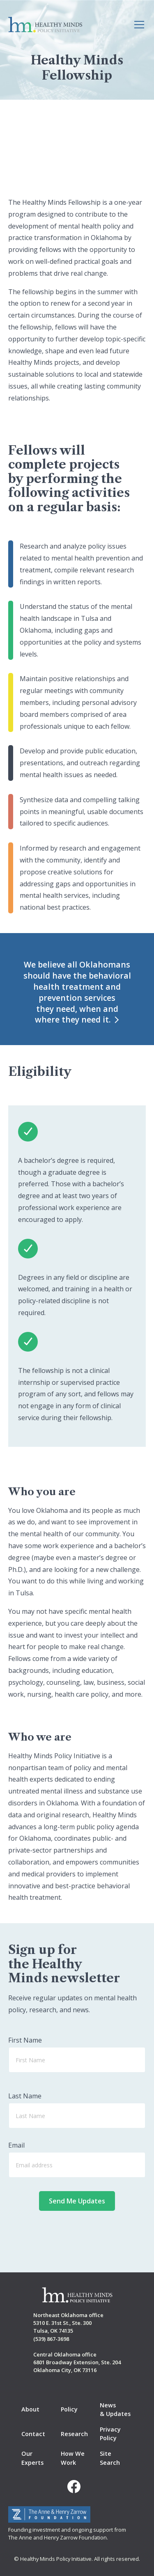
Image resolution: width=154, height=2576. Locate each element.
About (30, 2409)
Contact (33, 2434)
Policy (69, 2409)
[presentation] (77, 2233)
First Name (25, 2040)
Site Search (110, 2458)
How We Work (73, 2458)
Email (16, 2145)
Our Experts (32, 2458)
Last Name (24, 2095)
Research (74, 2434)
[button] (137, 24)
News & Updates (115, 2409)
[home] (45, 25)
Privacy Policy (110, 2433)
